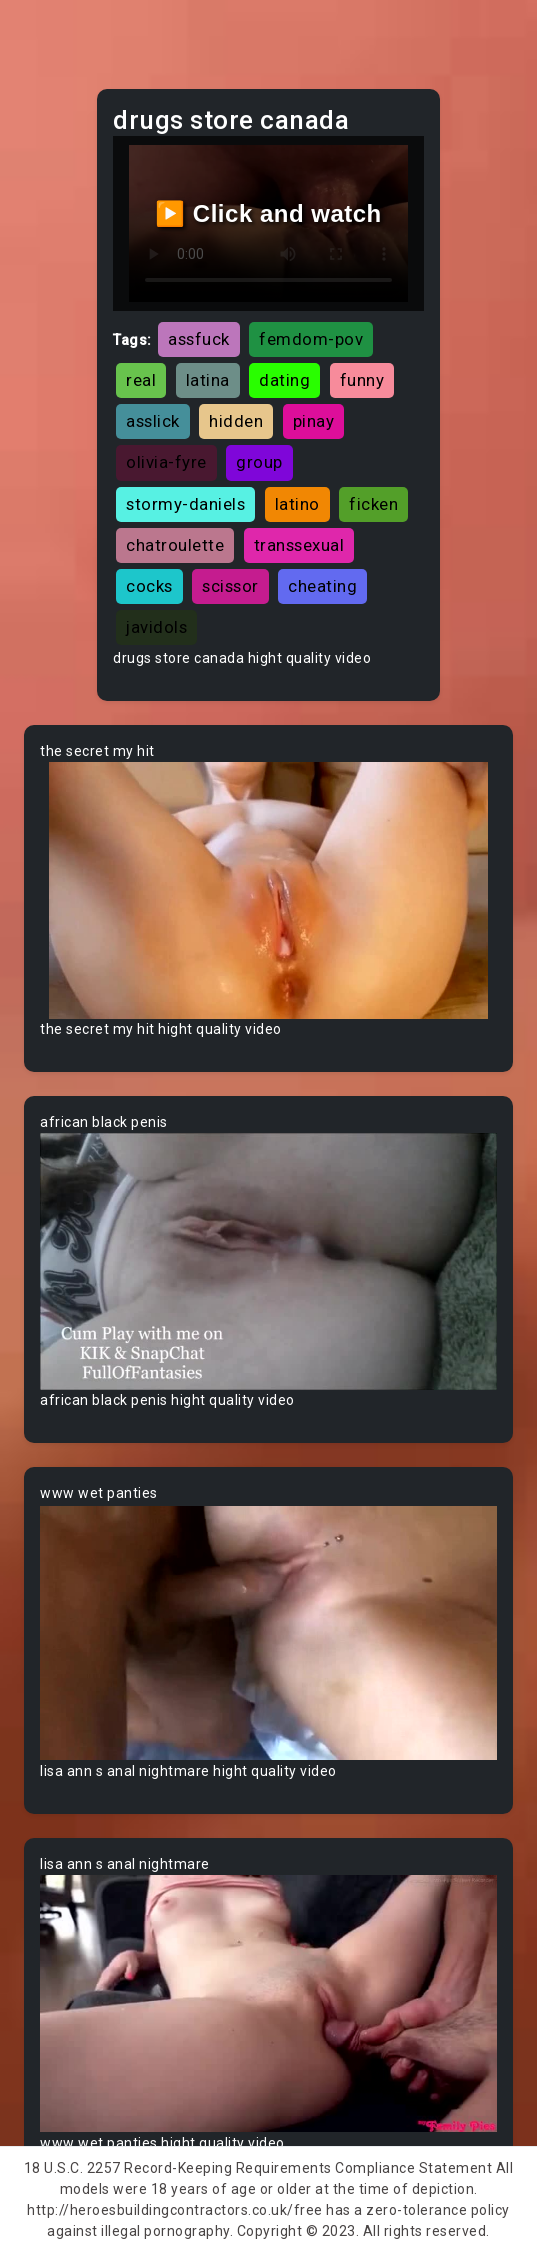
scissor (230, 586)
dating (284, 380)
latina (208, 380)
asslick (153, 421)
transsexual (299, 545)
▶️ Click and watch (268, 213)
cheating (322, 586)
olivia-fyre (166, 462)
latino (297, 504)
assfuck (199, 339)
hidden (236, 421)
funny (362, 380)
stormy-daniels (185, 504)
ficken (373, 504)
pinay (314, 421)
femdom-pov (311, 339)
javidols (156, 627)
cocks (149, 586)
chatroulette (175, 545)
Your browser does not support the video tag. (268, 890)
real (141, 380)
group (259, 462)
